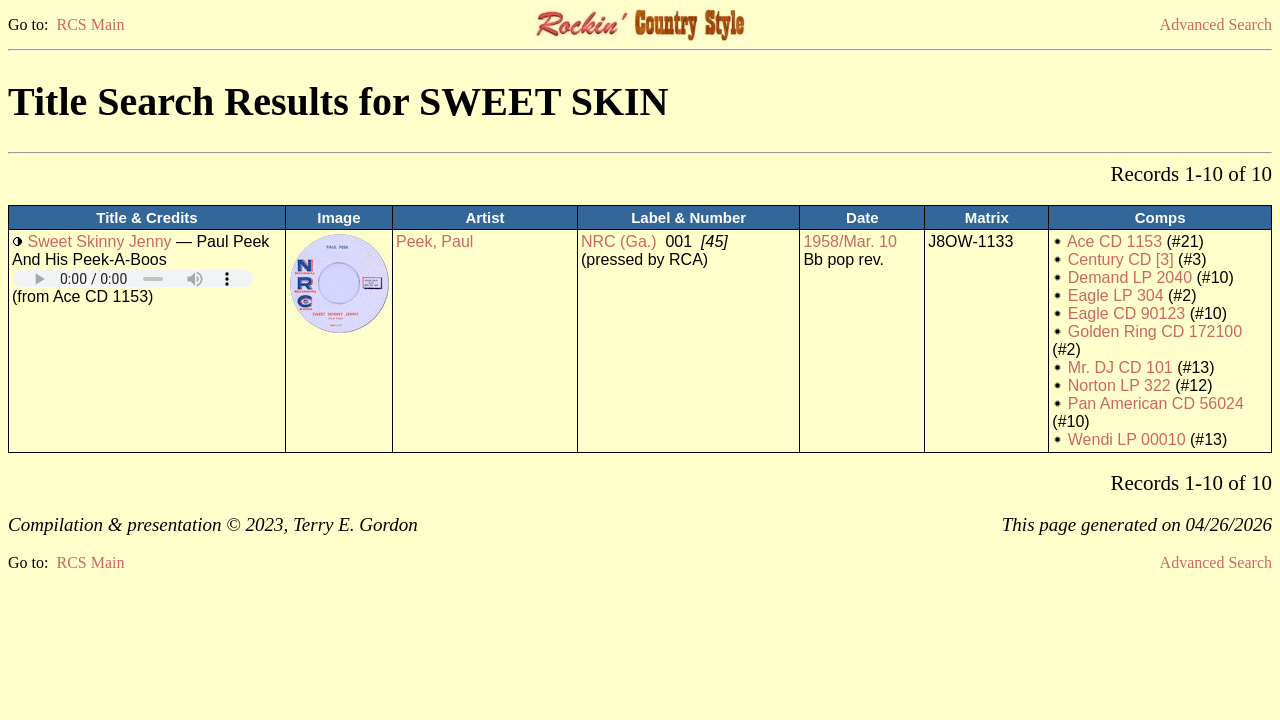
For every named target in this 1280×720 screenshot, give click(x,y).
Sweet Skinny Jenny (99, 241)
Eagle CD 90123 (1126, 313)
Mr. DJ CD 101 (1120, 367)
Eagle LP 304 (1116, 295)
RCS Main (90, 24)
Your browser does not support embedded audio (133, 278)
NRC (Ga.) (619, 241)
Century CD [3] (1121, 259)
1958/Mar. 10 (849, 241)
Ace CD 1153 (1114, 241)
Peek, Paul (434, 241)
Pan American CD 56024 (1156, 403)
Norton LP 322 (1119, 385)
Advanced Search (1216, 24)
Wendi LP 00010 (1127, 439)
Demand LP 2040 (1130, 277)
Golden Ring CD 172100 (1155, 331)
